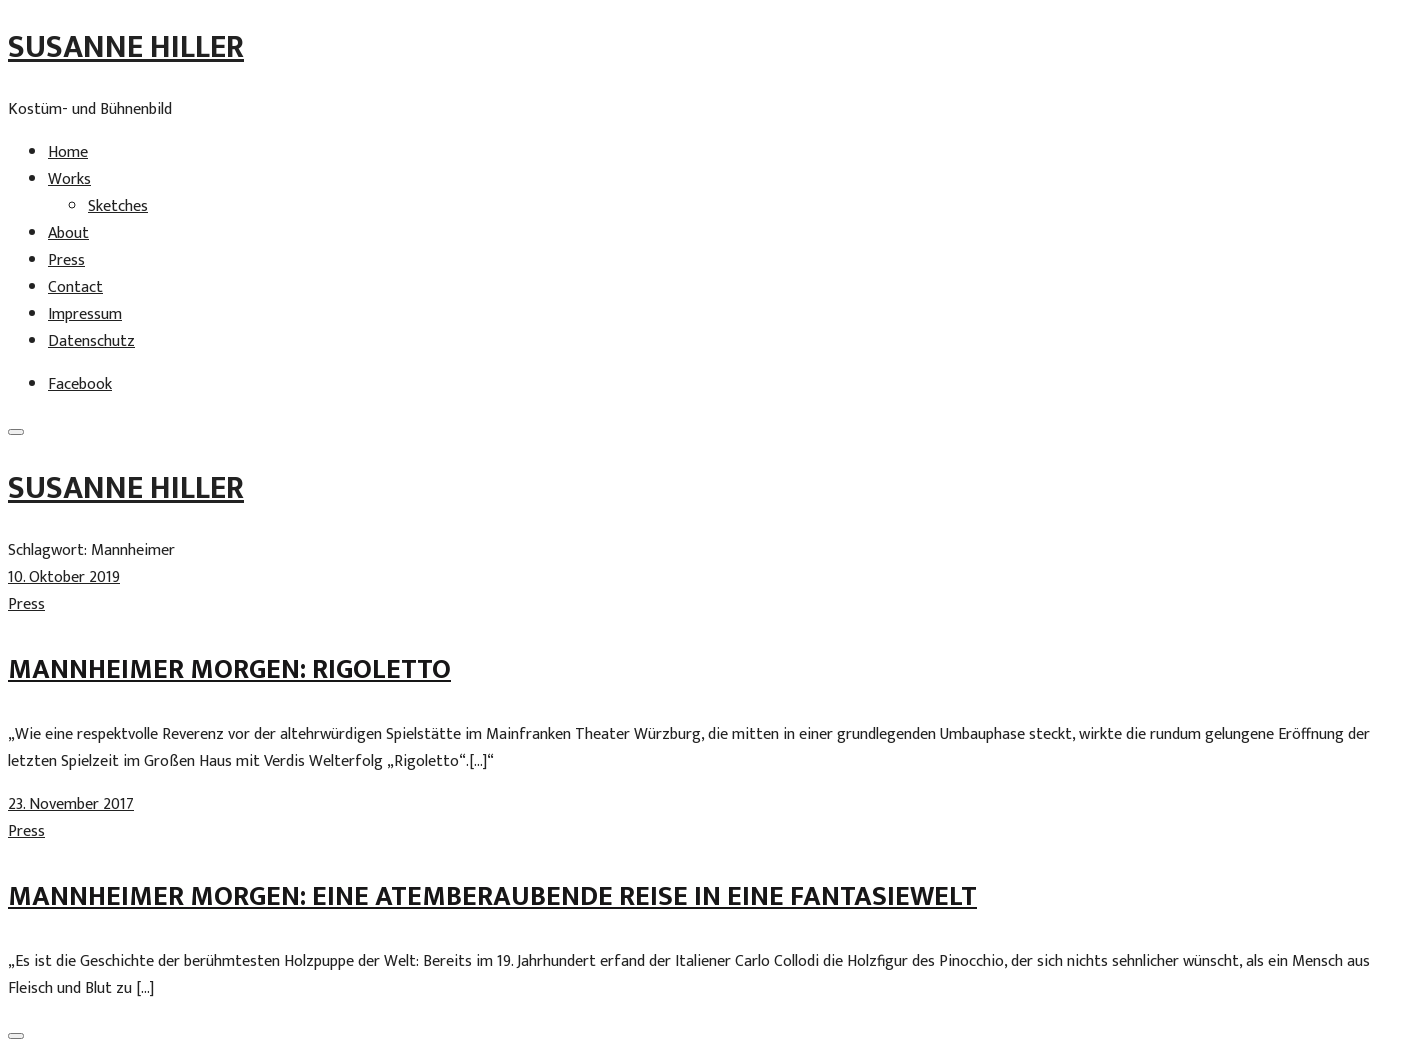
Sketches (118, 206)
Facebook (80, 384)
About (68, 233)
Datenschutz (91, 341)
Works (69, 179)
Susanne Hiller (126, 47)
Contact (75, 287)
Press (66, 260)
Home (68, 152)
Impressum (85, 314)
